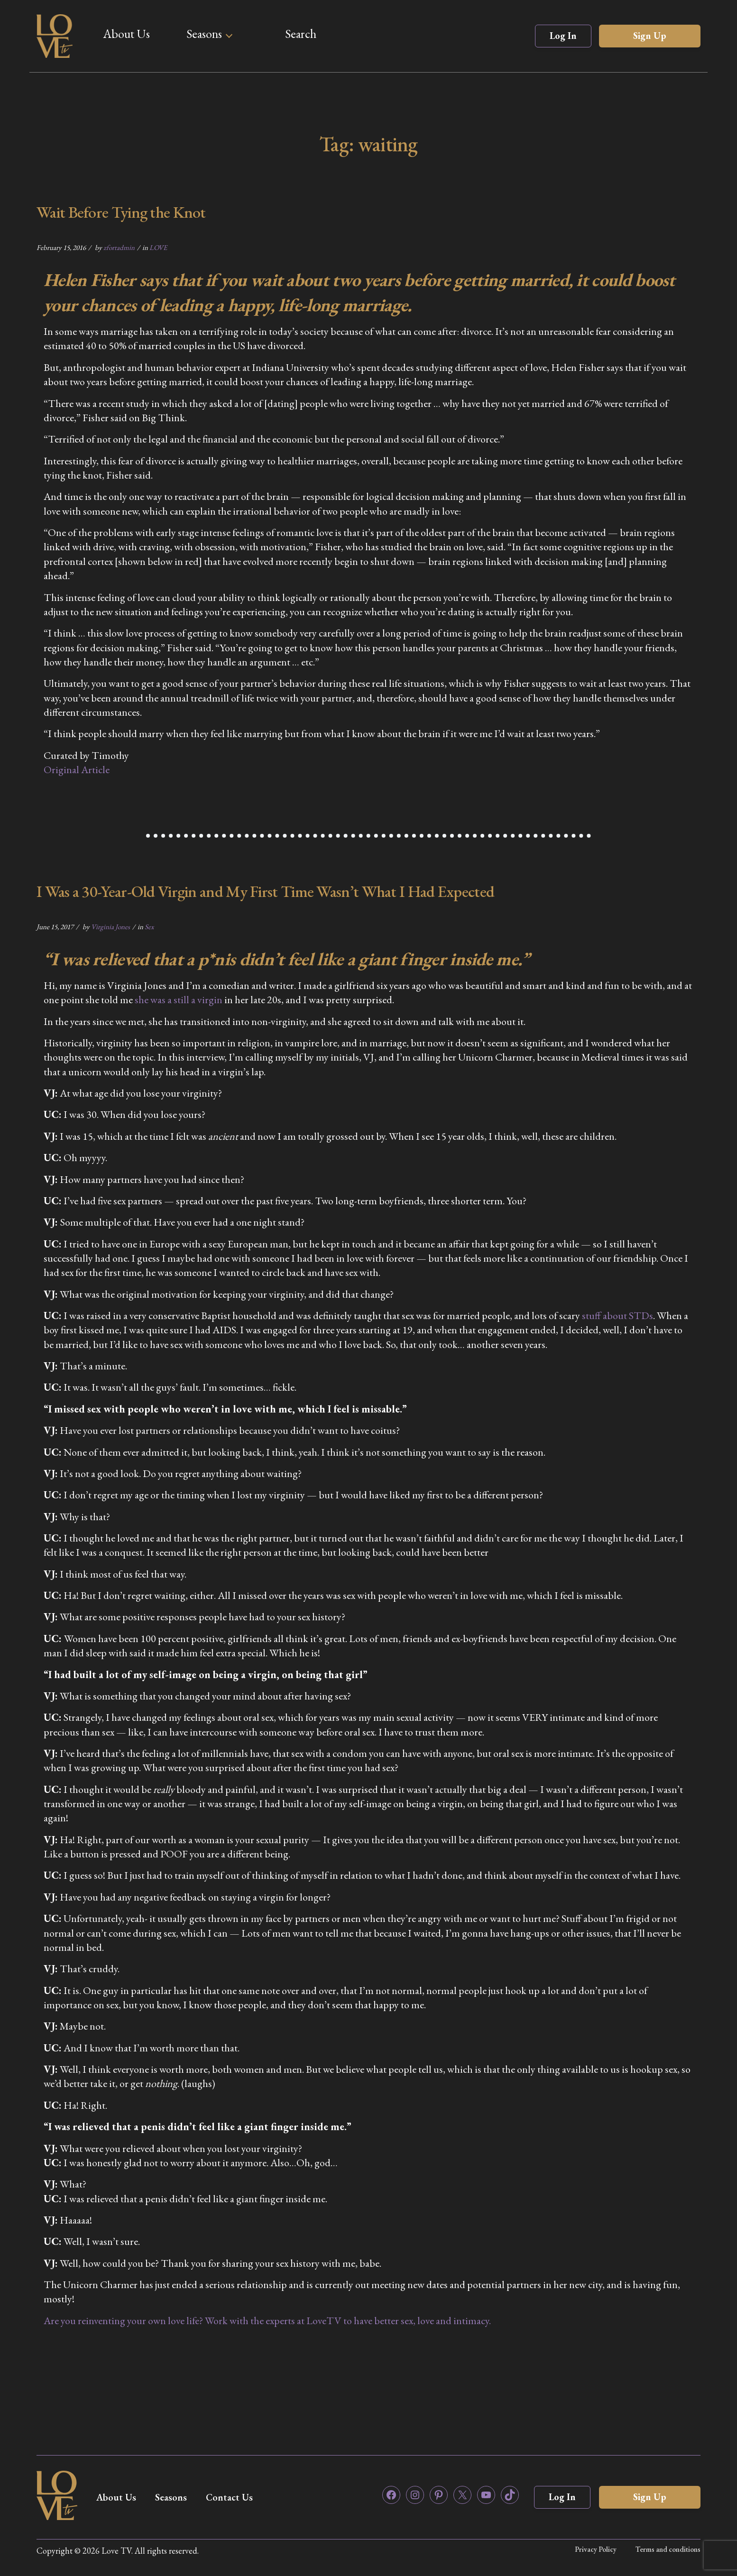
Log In (563, 35)
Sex (149, 926)
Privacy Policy (596, 2549)
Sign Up (649, 35)
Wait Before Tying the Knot (121, 212)
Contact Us (229, 2497)
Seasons (204, 34)
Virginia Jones (110, 926)
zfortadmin (119, 247)
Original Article (77, 769)
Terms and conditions (668, 2549)
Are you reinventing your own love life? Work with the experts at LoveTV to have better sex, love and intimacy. (267, 2320)
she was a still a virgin (178, 999)
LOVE (158, 247)
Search (300, 34)
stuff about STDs (617, 1315)
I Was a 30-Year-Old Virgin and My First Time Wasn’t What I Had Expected (265, 891)
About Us (126, 34)
